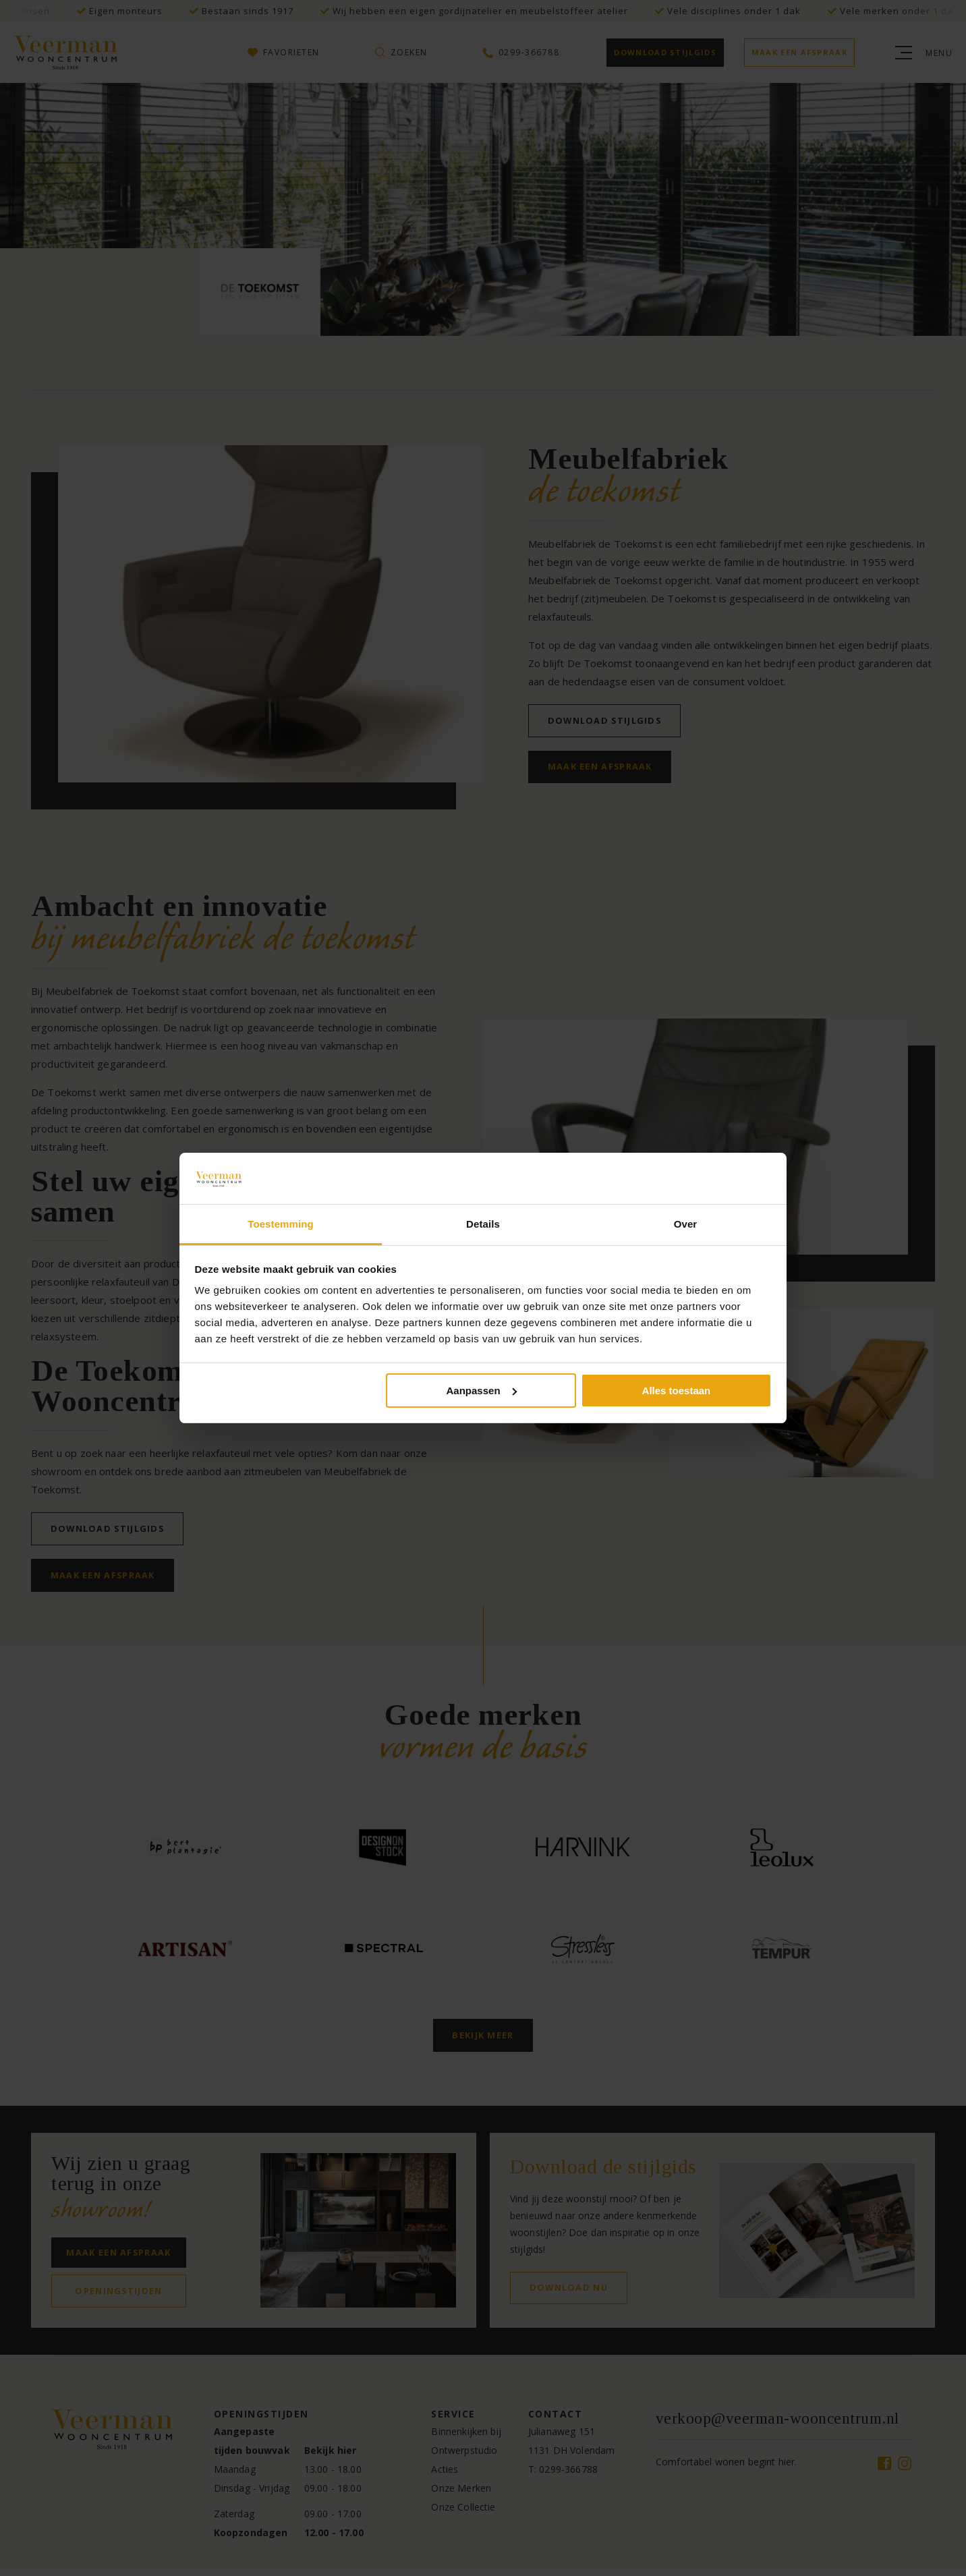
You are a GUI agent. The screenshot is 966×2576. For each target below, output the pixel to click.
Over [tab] (686, 1224)
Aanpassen (482, 1390)
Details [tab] (483, 1224)
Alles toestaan (676, 1390)
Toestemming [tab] (281, 1224)
